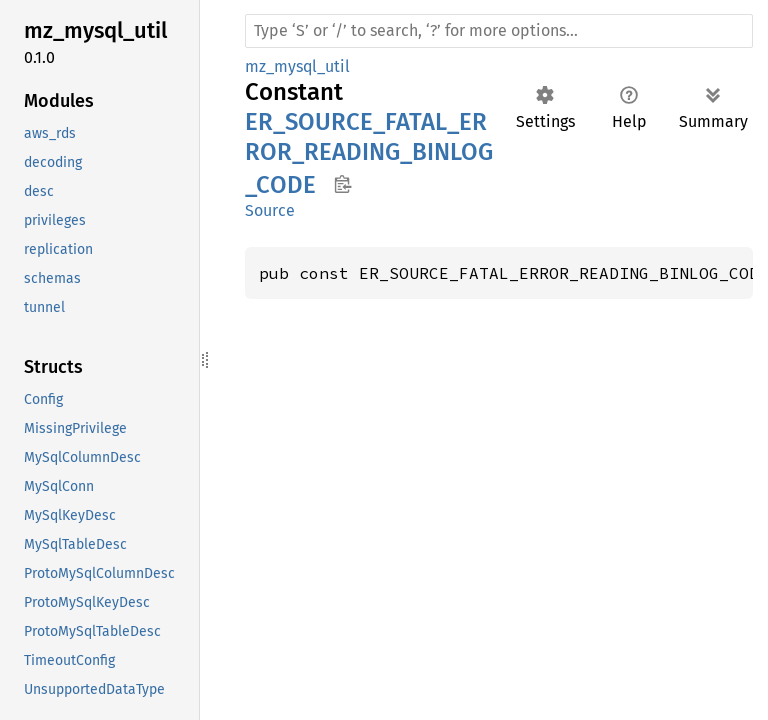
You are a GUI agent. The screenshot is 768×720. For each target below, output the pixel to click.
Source (270, 210)
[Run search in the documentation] (499, 31)
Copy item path (342, 184)
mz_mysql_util (297, 66)
